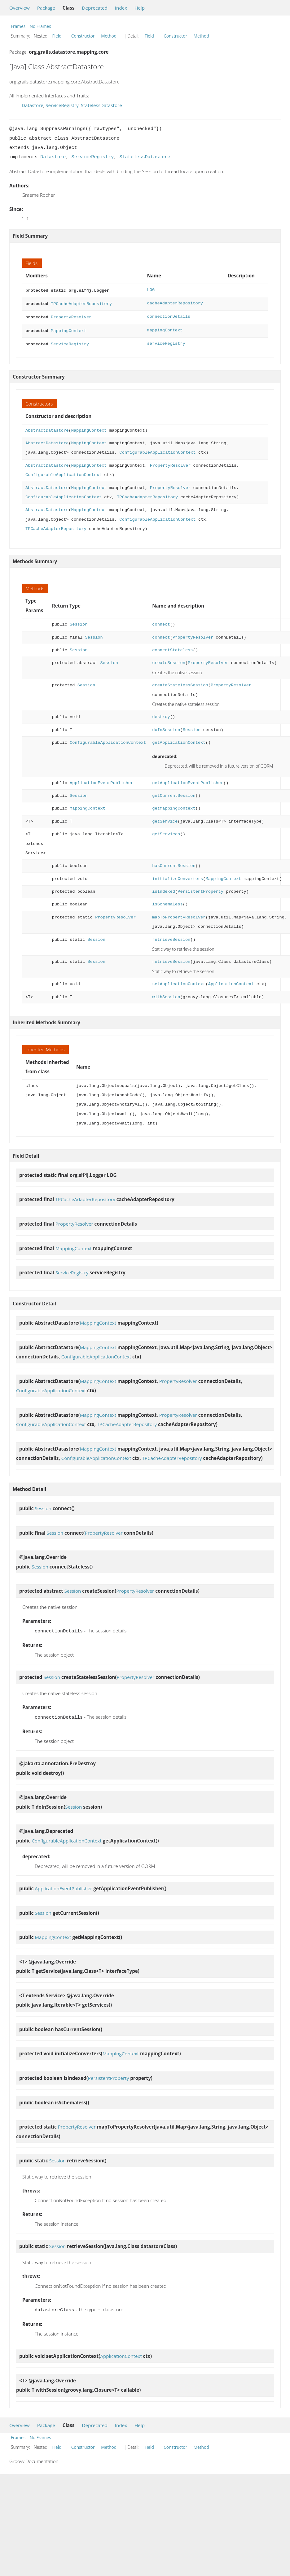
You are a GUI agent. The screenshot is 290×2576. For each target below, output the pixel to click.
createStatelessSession (180, 682)
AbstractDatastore (46, 427)
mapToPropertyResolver (178, 914)
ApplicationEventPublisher (101, 780)
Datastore (32, 105)
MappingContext (68, 328)
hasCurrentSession (173, 863)
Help (139, 8)
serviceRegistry (166, 341)
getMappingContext (173, 805)
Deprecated (95, 8)
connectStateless (172, 647)
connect (161, 621)
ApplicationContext (231, 981)
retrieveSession (171, 937)
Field (57, 36)
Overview (19, 8)
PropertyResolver (71, 315)
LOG (151, 290)
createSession (168, 660)
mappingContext (165, 328)
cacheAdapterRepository (175, 303)
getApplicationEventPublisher (187, 780)
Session (78, 621)
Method (108, 36)
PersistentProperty (200, 888)
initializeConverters (177, 876)
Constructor (83, 36)
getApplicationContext (178, 740)
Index (121, 8)
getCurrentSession (173, 793)
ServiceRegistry (62, 105)
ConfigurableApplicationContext (158, 449)
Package (46, 8)
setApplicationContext (178, 981)
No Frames (40, 26)
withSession (166, 994)
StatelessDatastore (101, 105)
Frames (18, 26)
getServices (166, 831)
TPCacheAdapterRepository (81, 303)
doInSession (166, 727)
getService (165, 818)
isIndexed (163, 888)
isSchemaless (167, 901)
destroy (161, 714)
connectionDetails (168, 315)
